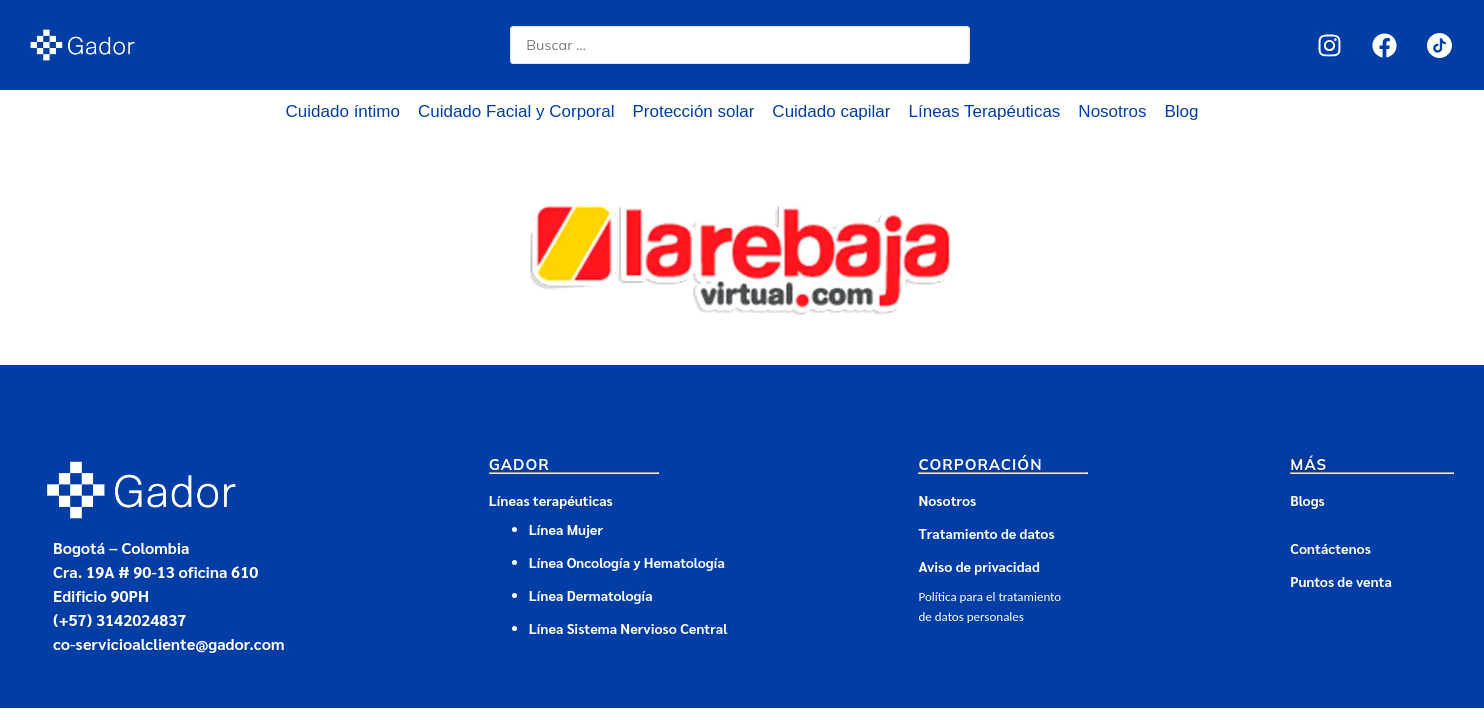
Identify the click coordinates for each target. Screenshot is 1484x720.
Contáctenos (1330, 548)
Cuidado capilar (831, 111)
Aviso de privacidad (978, 566)
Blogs (1307, 500)
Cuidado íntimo (343, 111)
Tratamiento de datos (986, 533)
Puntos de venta (1341, 581)
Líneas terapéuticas (551, 500)
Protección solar (693, 111)
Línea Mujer (566, 529)
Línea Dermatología (592, 595)
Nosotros (1112, 111)
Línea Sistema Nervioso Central (628, 628)
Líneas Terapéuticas (985, 111)
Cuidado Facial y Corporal (516, 111)
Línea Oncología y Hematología (627, 562)
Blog (1181, 111)
